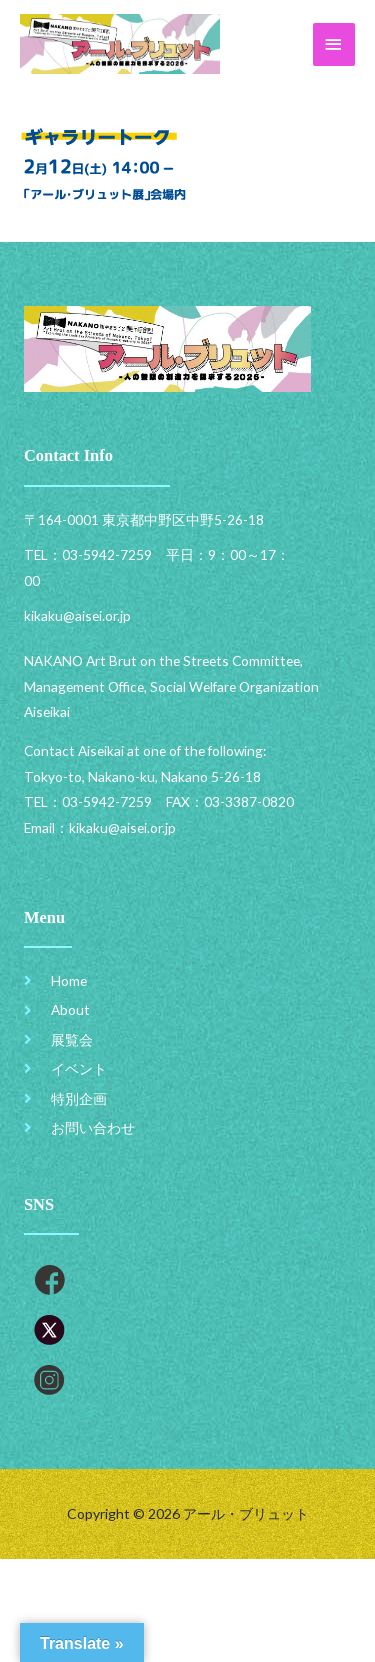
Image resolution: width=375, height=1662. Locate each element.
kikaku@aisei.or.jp (122, 827)
